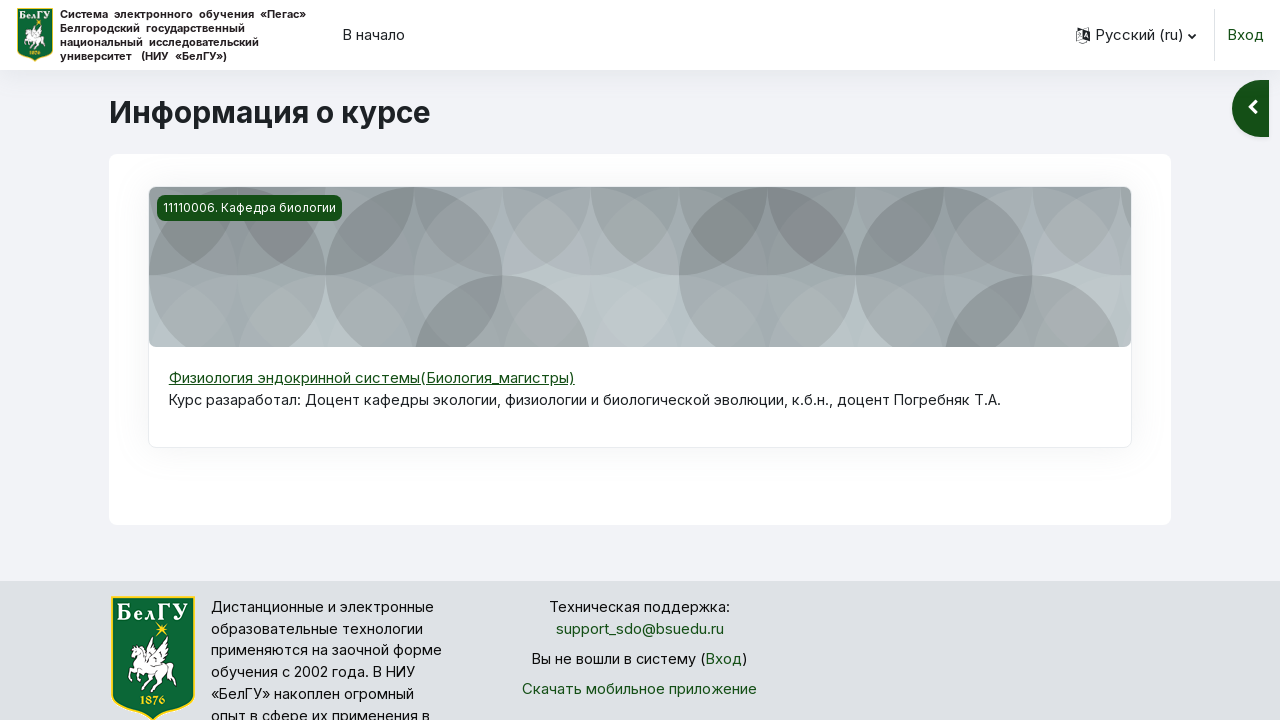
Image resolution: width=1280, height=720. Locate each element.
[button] (1136, 35)
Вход (1245, 34)
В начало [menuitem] (373, 34)
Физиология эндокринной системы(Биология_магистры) (372, 377)
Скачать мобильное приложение (639, 691)
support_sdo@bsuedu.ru (640, 630)
